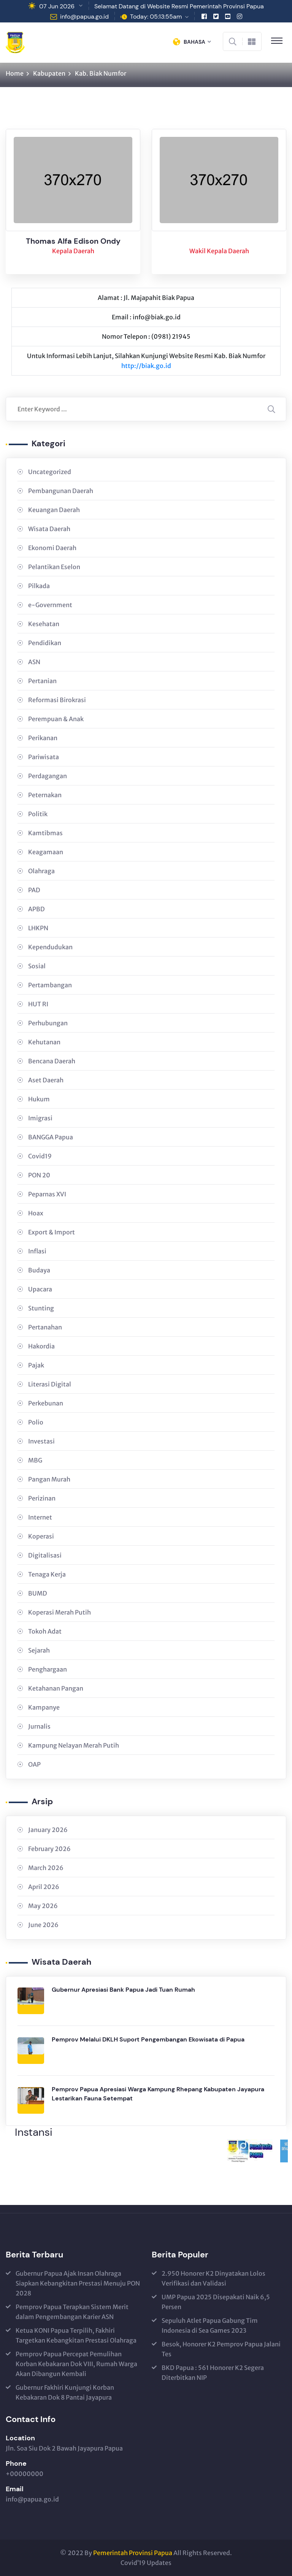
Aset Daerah (45, 1080)
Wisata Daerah (49, 529)
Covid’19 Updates (146, 2562)
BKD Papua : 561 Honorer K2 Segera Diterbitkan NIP (213, 2372)
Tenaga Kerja (47, 1574)
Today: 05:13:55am (156, 17)
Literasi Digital (49, 1384)
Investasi (41, 1441)
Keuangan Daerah (54, 510)
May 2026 (43, 1906)
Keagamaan (45, 852)
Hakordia (41, 1346)
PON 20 (39, 1175)
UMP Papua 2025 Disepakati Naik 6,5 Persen (216, 2302)
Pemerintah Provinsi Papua (132, 2553)
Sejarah (39, 1650)
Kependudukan (50, 947)
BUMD (37, 1593)
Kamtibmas (45, 833)
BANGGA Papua (50, 1137)
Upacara (40, 1289)
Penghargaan (47, 1669)
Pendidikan (44, 643)
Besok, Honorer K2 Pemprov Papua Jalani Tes (221, 2349)
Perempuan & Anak (56, 719)
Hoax (35, 1213)
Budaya (39, 1270)
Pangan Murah (49, 1479)
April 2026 (43, 1887)
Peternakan (45, 795)
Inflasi (37, 1251)
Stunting (41, 1308)
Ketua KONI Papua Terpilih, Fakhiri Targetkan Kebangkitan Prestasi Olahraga (76, 2335)
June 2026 (43, 1925)
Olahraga (41, 871)
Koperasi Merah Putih (59, 1612)
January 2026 (48, 1830)
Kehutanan (44, 1042)
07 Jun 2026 (57, 6)
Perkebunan (45, 1403)
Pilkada (39, 586)
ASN (34, 662)
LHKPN (38, 928)
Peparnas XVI (47, 1194)
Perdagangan (47, 776)
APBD (36, 909)
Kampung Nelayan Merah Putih (73, 1745)
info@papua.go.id (84, 17)
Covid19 (40, 1156)
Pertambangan (50, 985)
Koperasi (41, 1536)
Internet (40, 1517)
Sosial (37, 966)
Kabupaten (49, 73)
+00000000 (24, 2474)
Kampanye (44, 1707)
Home (15, 73)
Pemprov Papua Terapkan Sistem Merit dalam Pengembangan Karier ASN (72, 2312)
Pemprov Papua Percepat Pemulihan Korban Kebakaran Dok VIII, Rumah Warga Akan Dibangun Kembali (76, 2364)
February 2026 (49, 1849)
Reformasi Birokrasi (57, 700)
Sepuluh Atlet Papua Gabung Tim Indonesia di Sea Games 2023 (210, 2325)
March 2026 (45, 1868)
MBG (35, 1460)
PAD (34, 890)
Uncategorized (49, 472)
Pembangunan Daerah (60, 491)
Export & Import (51, 1232)
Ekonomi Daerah (52, 548)
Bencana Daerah (51, 1061)
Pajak (36, 1365)
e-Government (50, 605)
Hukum (39, 1099)
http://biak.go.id (146, 366)
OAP (34, 1764)
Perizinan (42, 1498)
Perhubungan (48, 1023)
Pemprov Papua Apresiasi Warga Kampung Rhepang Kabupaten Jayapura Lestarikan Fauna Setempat (158, 2093)
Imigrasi (40, 1118)
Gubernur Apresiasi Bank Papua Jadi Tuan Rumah (123, 1990)
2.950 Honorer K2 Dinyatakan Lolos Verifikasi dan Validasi (213, 2278)
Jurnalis (39, 1726)
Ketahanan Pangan (55, 1688)
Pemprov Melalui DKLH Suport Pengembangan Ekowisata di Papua (148, 2039)
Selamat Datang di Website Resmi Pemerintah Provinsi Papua (179, 6)
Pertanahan (45, 1327)
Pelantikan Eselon (54, 567)
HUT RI (38, 1004)
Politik (38, 814)
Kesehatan (43, 624)
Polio (35, 1422)
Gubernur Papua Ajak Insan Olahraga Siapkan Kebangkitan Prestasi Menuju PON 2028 (78, 2283)
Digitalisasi (45, 1555)
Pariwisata (43, 757)
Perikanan (42, 738)
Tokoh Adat (45, 1631)
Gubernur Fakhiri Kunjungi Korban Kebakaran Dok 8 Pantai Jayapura (65, 2392)
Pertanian (42, 681)
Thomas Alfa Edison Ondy (73, 243)
